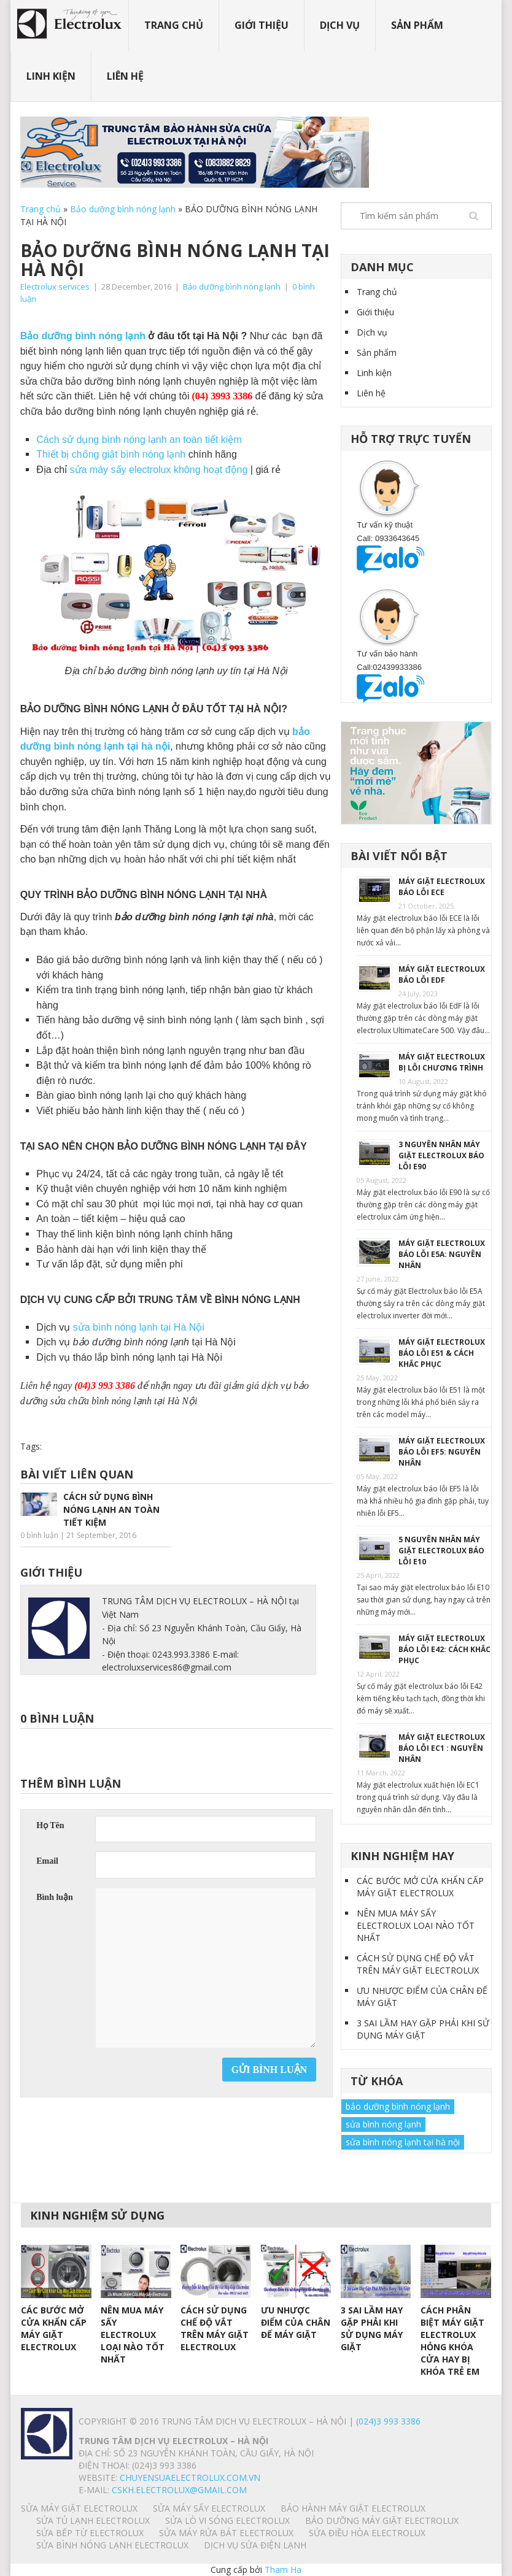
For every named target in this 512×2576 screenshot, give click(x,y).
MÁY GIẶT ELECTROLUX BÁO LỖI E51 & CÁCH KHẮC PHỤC (441, 1353)
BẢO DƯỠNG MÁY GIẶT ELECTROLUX (382, 2520)
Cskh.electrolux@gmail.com (179, 2490)
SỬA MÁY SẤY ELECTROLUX (209, 2508)
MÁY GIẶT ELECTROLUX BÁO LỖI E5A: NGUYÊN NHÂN (441, 1254)
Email (47, 1861)
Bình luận (54, 1897)
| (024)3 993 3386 (383, 2421)
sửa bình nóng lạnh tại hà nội (403, 2142)
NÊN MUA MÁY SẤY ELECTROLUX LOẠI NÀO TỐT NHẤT (416, 1925)
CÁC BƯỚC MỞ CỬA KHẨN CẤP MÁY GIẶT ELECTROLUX (420, 1887)
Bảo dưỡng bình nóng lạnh (123, 209)
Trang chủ (173, 25)
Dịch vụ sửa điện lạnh (255, 2545)
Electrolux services (55, 286)
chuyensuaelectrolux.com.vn (190, 2477)
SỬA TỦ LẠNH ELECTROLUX (93, 2520)
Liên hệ (125, 76)
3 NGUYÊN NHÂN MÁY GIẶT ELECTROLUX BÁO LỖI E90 (441, 1155)
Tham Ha (283, 2569)
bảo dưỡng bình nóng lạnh (398, 2106)
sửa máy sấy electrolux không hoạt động (159, 469)
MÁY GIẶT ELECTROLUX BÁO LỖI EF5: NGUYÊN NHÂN (441, 1452)
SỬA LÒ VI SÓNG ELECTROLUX (227, 2520)
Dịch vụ (340, 25)
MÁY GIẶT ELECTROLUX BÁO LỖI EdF (441, 974)
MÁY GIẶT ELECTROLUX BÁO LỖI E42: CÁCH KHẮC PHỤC (444, 1649)
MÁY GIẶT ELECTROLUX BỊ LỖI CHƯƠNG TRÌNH (441, 1062)
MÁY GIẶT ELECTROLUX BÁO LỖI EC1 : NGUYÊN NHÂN (441, 1748)
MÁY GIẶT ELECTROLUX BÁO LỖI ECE (441, 887)
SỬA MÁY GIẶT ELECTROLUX (79, 2508)
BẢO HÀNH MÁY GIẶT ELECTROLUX (353, 2508)
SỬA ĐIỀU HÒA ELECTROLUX (367, 2533)
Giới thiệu (262, 25)
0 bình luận (39, 1535)
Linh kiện (51, 76)
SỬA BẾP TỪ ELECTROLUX (90, 2533)
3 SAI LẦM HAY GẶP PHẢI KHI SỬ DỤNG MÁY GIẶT (423, 2029)
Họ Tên (50, 1825)
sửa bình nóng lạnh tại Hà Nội (138, 1327)
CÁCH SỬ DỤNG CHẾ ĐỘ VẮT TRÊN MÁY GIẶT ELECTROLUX (418, 1964)
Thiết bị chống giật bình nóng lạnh (112, 454)
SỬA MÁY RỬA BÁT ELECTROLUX (226, 2533)
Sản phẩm (417, 25)
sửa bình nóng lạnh (383, 2124)
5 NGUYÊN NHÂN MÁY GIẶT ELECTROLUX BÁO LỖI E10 (441, 1550)
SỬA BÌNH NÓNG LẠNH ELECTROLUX (112, 2545)
